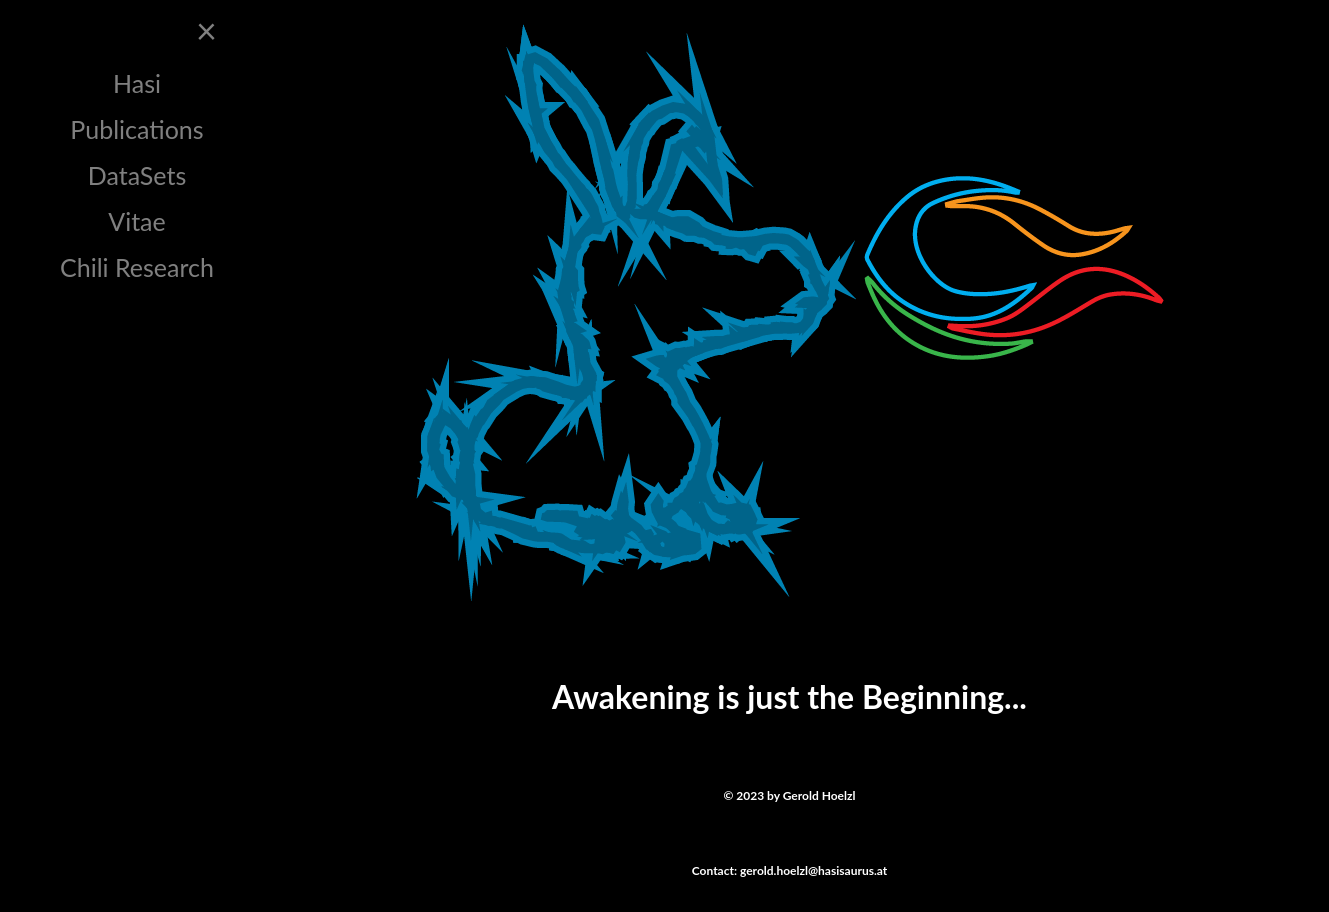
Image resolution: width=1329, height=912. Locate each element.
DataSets (137, 175)
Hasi (137, 83)
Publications (136, 129)
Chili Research (137, 267)
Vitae (137, 221)
